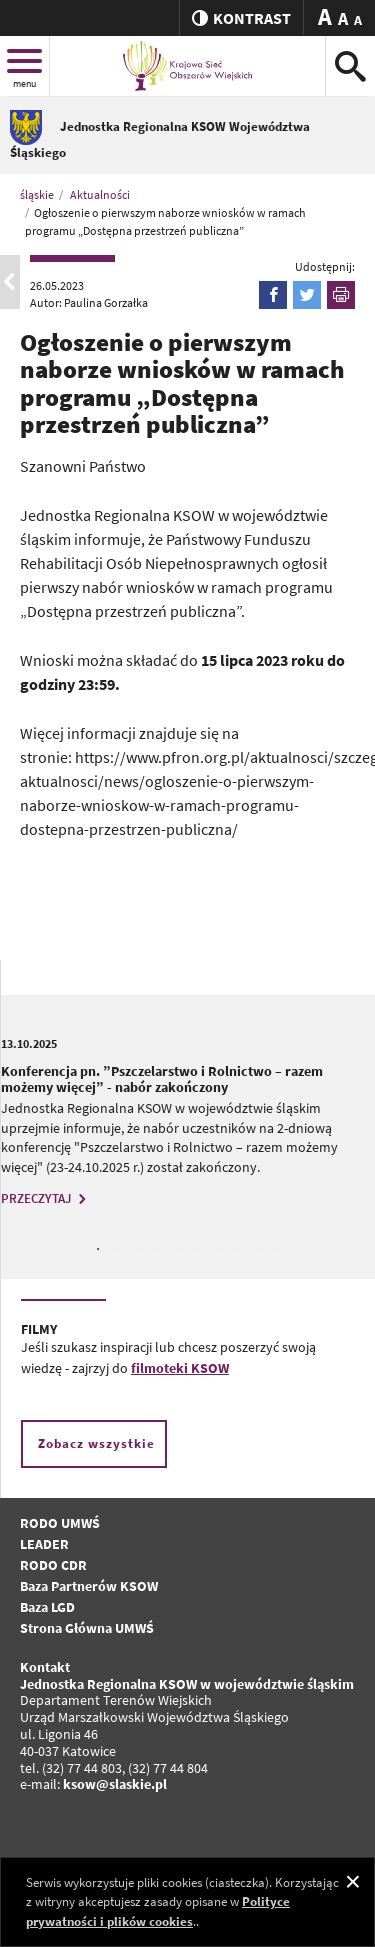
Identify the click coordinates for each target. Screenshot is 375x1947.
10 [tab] (278, 1249)
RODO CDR (53, 1565)
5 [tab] (178, 1249)
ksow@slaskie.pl (115, 1784)
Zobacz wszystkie (96, 1443)
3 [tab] (138, 1249)
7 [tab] (218, 1249)
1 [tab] (98, 1249)
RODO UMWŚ (60, 1523)
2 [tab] (118, 1249)
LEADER (44, 1544)
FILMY (39, 1329)
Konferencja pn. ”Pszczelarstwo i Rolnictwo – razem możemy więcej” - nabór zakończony (162, 1079)
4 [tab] (158, 1249)
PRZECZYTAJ (46, 1198)
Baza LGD (47, 1607)
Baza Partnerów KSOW (89, 1586)
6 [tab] (198, 1249)
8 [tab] (238, 1249)
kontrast (241, 18)
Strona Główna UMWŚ (87, 1628)
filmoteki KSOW (180, 1368)
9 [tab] (258, 1249)
